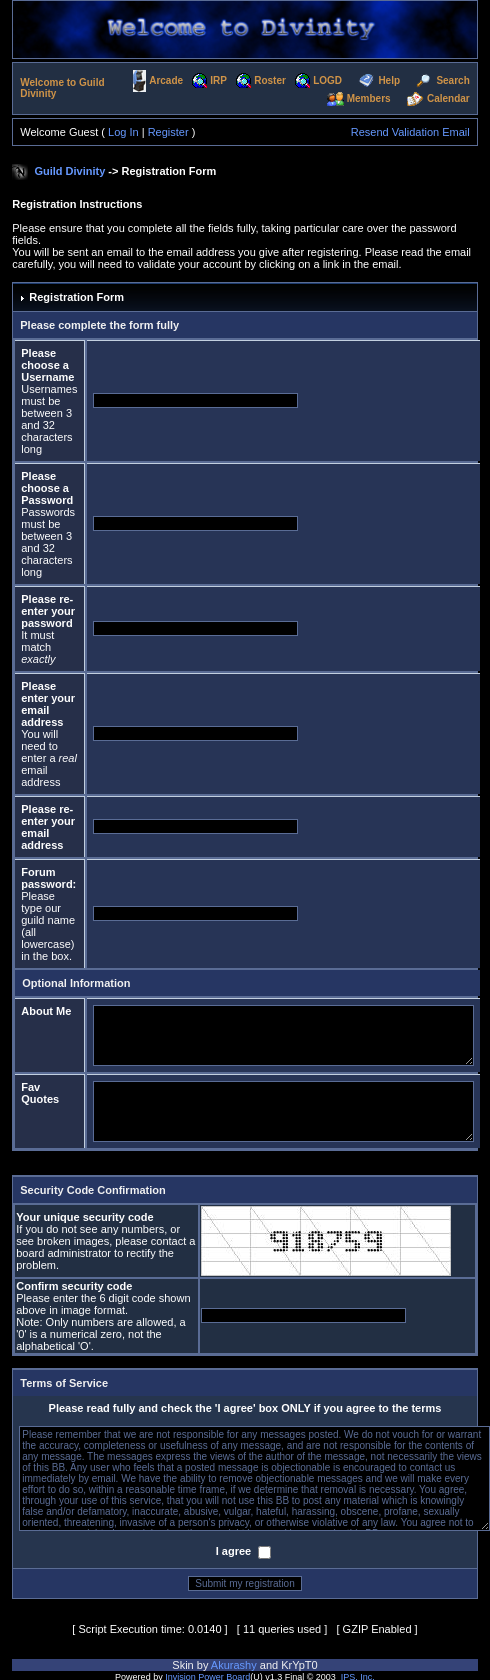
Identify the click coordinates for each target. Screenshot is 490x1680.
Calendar (448, 98)
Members (369, 98)
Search (452, 80)
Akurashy (234, 1665)
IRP (218, 80)
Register (168, 132)
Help (389, 80)
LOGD (327, 80)
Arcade (166, 80)
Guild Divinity (69, 171)
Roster (270, 80)
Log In (123, 132)
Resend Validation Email (410, 132)
